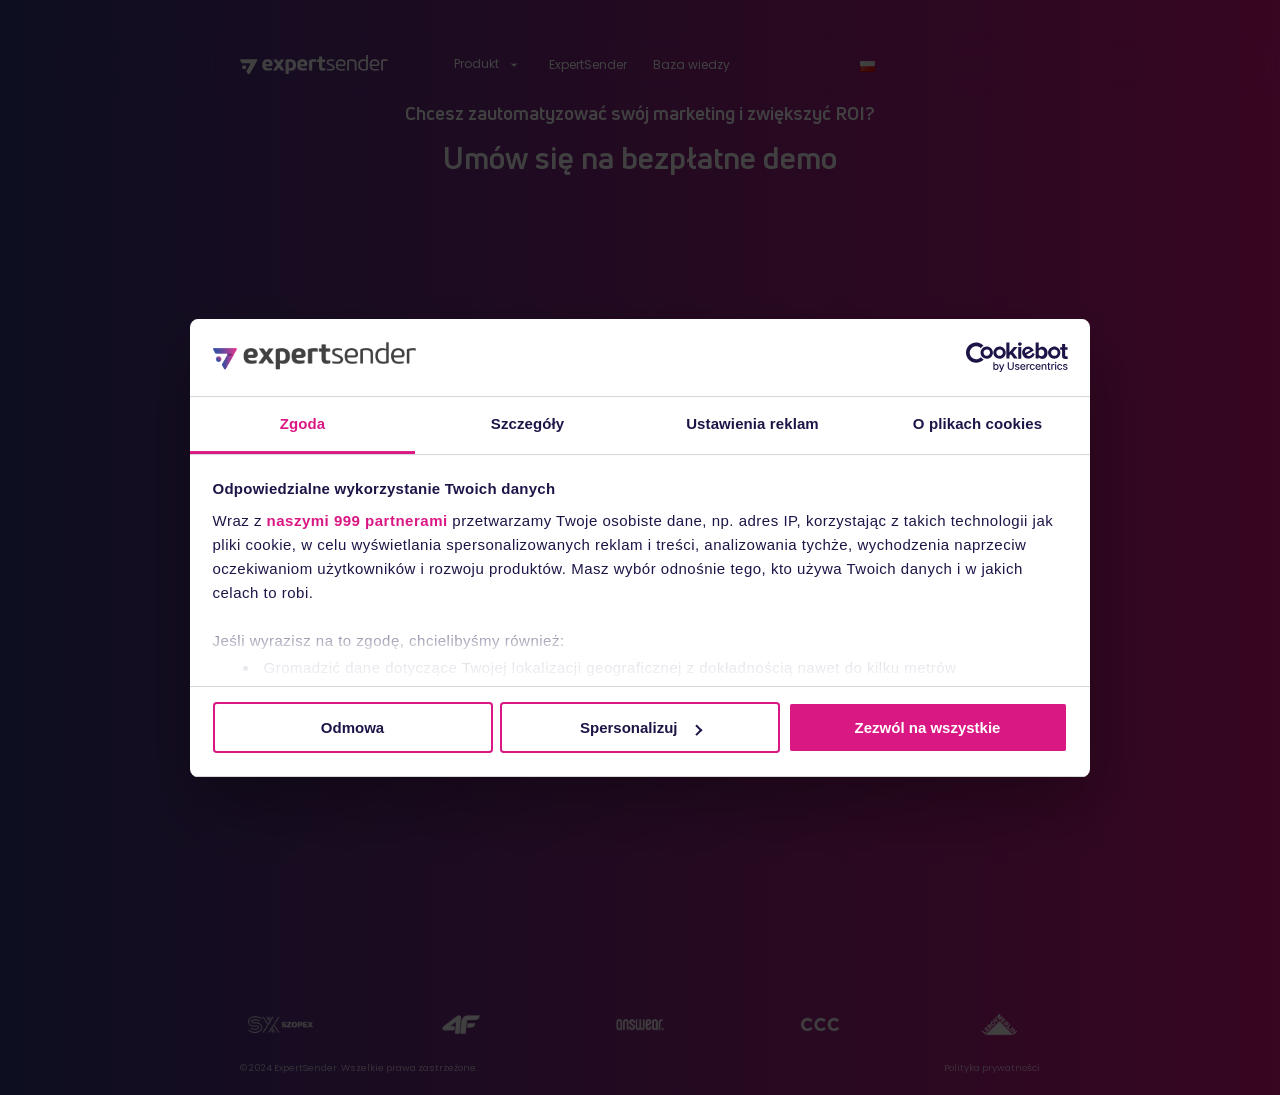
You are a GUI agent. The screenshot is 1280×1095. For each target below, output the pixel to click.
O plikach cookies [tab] (977, 423)
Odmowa (352, 727)
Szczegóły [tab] (527, 423)
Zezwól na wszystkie (928, 727)
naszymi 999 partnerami (357, 520)
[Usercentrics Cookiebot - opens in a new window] (980, 357)
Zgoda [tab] (303, 423)
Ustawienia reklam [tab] (752, 423)
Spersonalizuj (641, 727)
